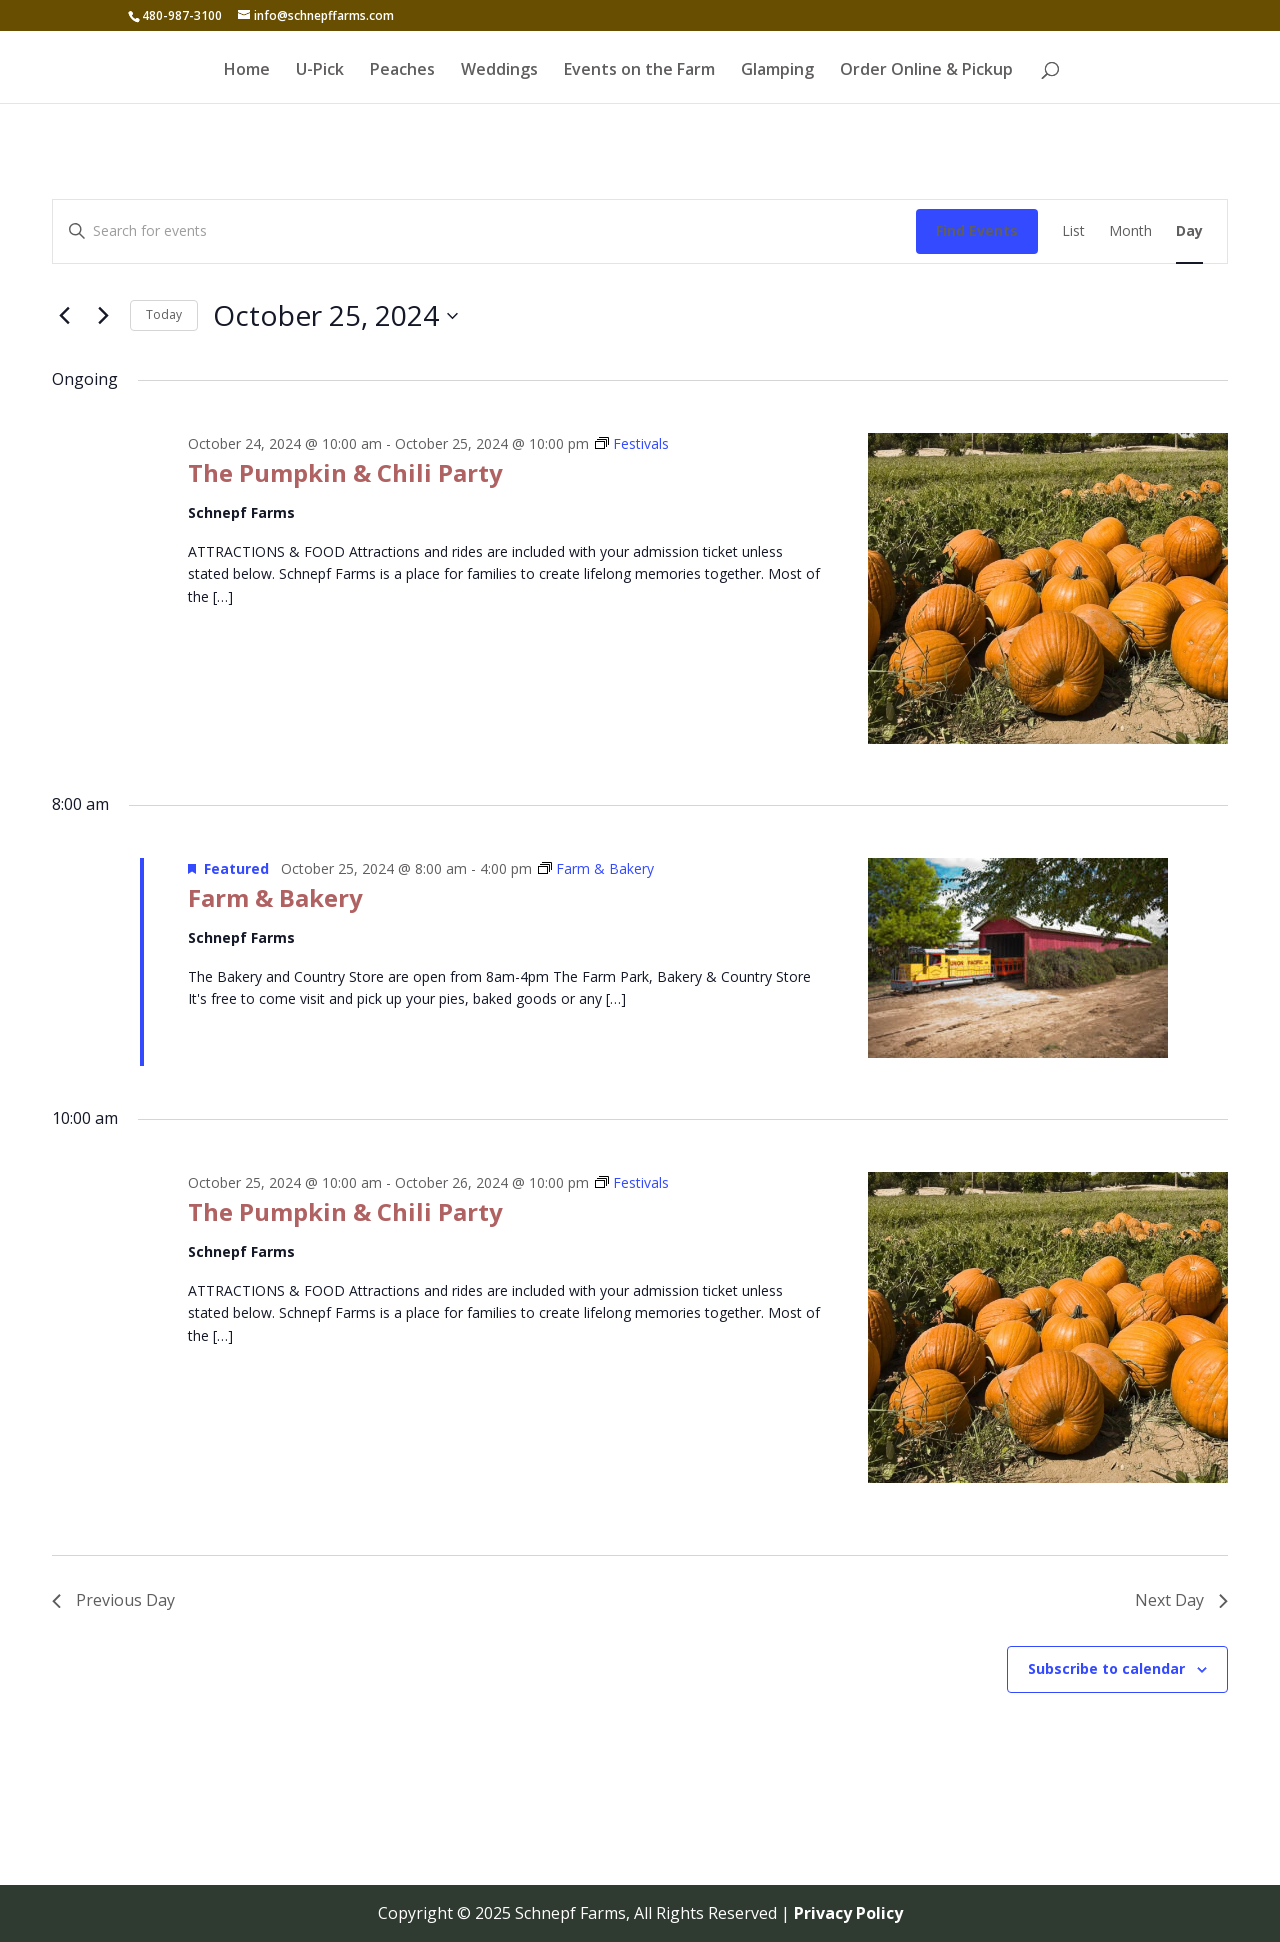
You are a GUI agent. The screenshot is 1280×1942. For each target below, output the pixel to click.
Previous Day (113, 1600)
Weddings (499, 71)
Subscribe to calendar (1106, 1668)
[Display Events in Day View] (1189, 231)
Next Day (1181, 1600)
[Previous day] (64, 316)
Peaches (402, 71)
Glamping (777, 71)
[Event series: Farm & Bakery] (596, 868)
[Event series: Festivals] (632, 443)
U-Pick (320, 71)
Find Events (977, 230)
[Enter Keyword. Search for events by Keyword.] (484, 231)
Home (247, 71)
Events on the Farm (639, 71)
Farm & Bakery (275, 897)
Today (164, 314)
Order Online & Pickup (926, 71)
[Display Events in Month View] (1130, 231)
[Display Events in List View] (1073, 231)
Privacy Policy (848, 1913)
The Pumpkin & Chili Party (345, 472)
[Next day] (103, 316)
